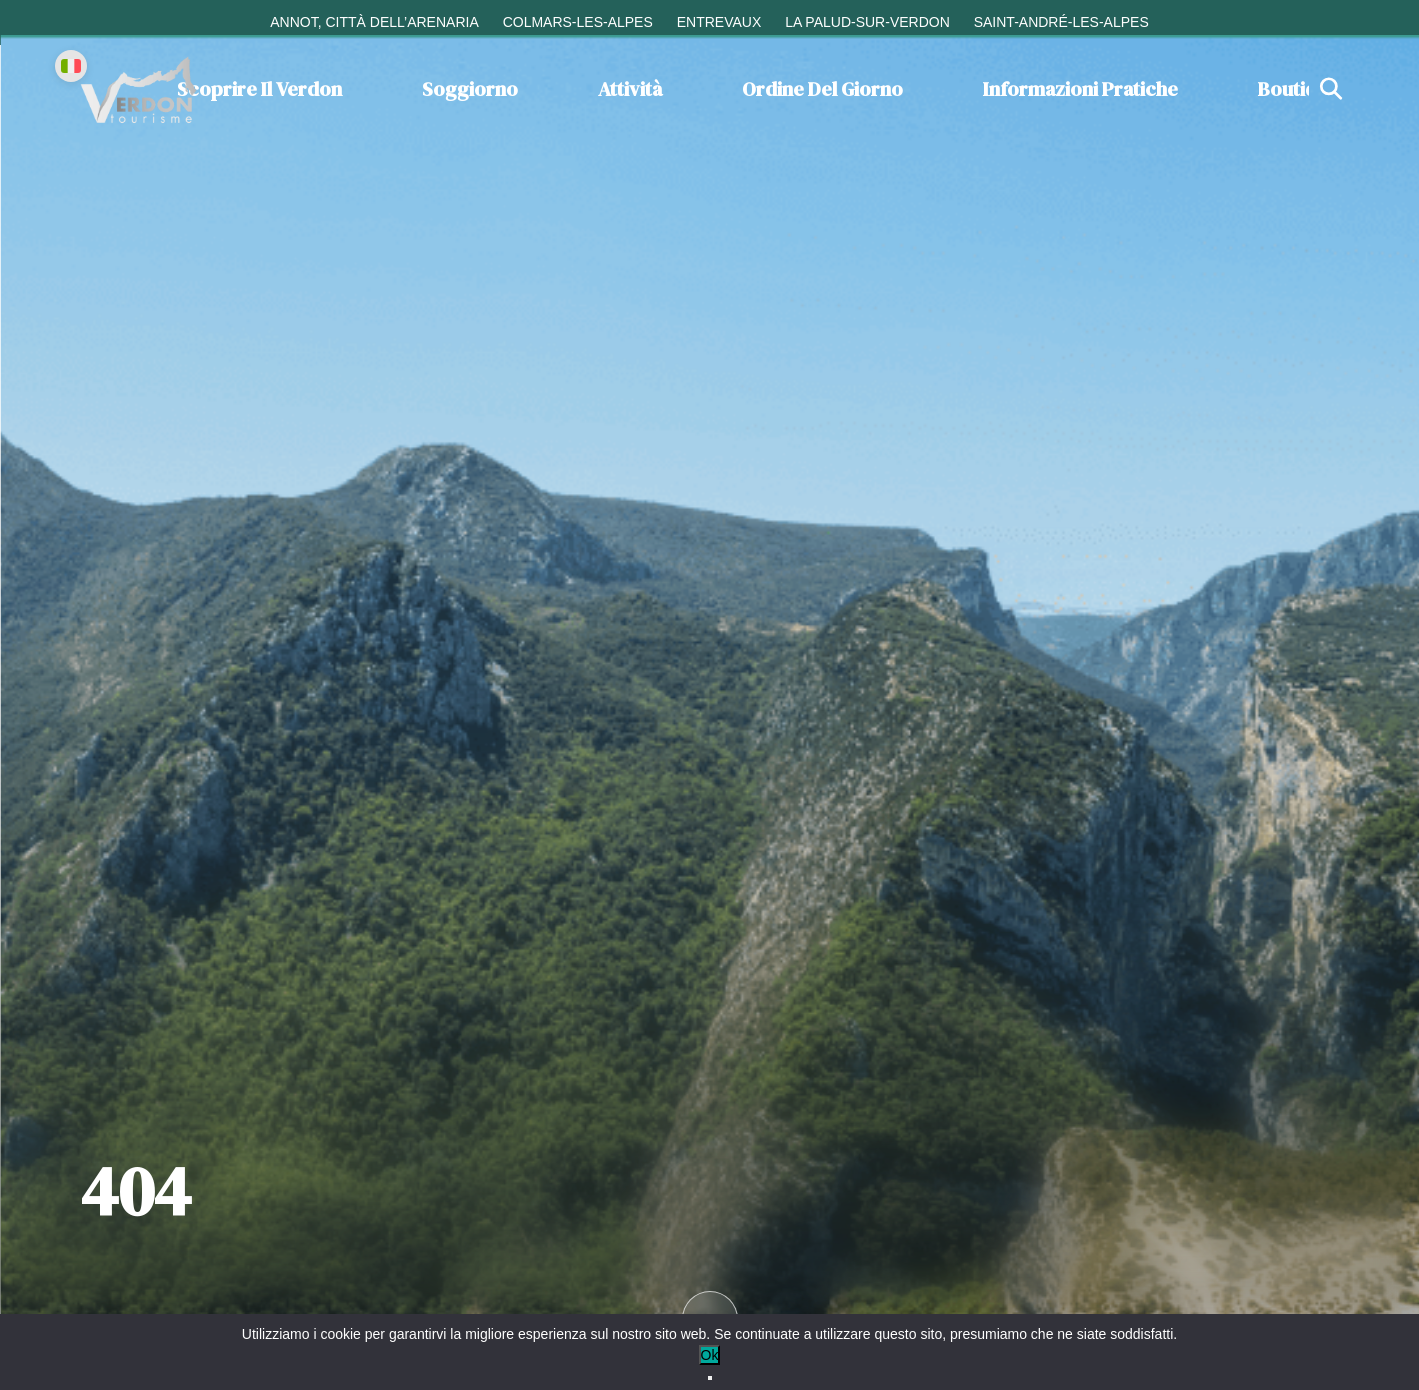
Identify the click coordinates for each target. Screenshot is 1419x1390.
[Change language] (71, 66)
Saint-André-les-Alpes (1061, 22)
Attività (630, 89)
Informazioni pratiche (1080, 89)
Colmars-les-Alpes (578, 22)
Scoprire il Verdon (259, 89)
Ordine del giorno (822, 89)
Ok (710, 1355)
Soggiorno (470, 89)
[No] (710, 1378)
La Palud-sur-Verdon (867, 22)
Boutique (1298, 89)
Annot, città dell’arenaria (374, 22)
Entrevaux (719, 22)
